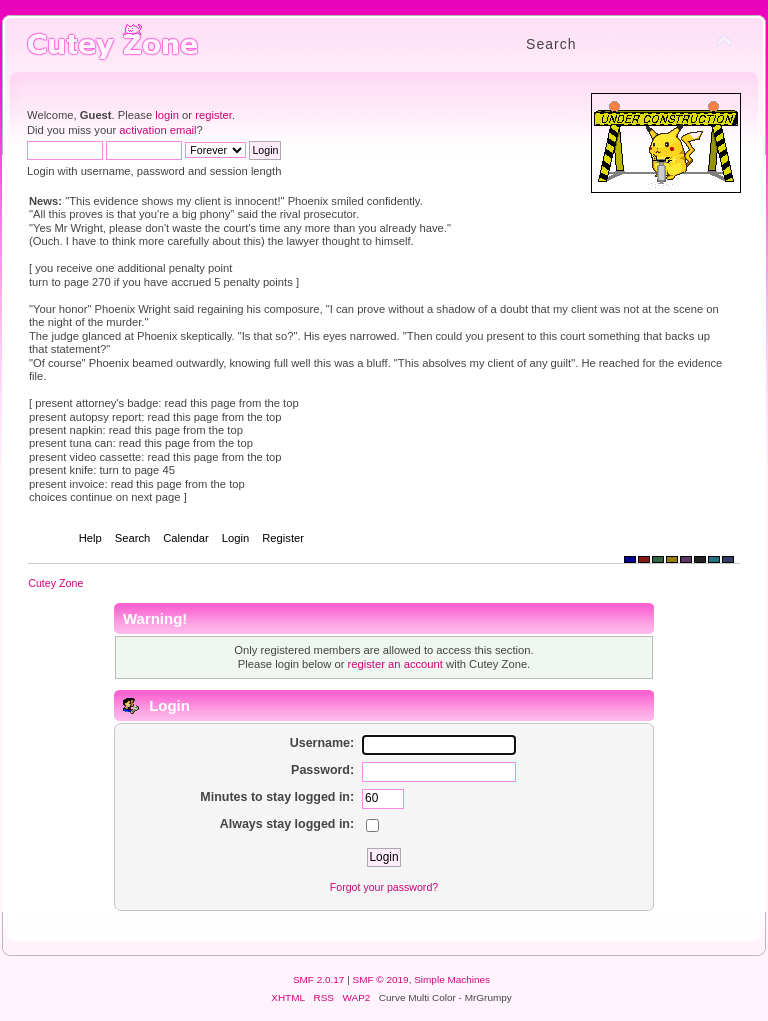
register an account (395, 664)
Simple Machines (452, 979)
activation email (157, 130)
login (167, 115)
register (213, 115)
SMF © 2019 (381, 979)
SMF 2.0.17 (319, 979)
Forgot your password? (384, 887)
